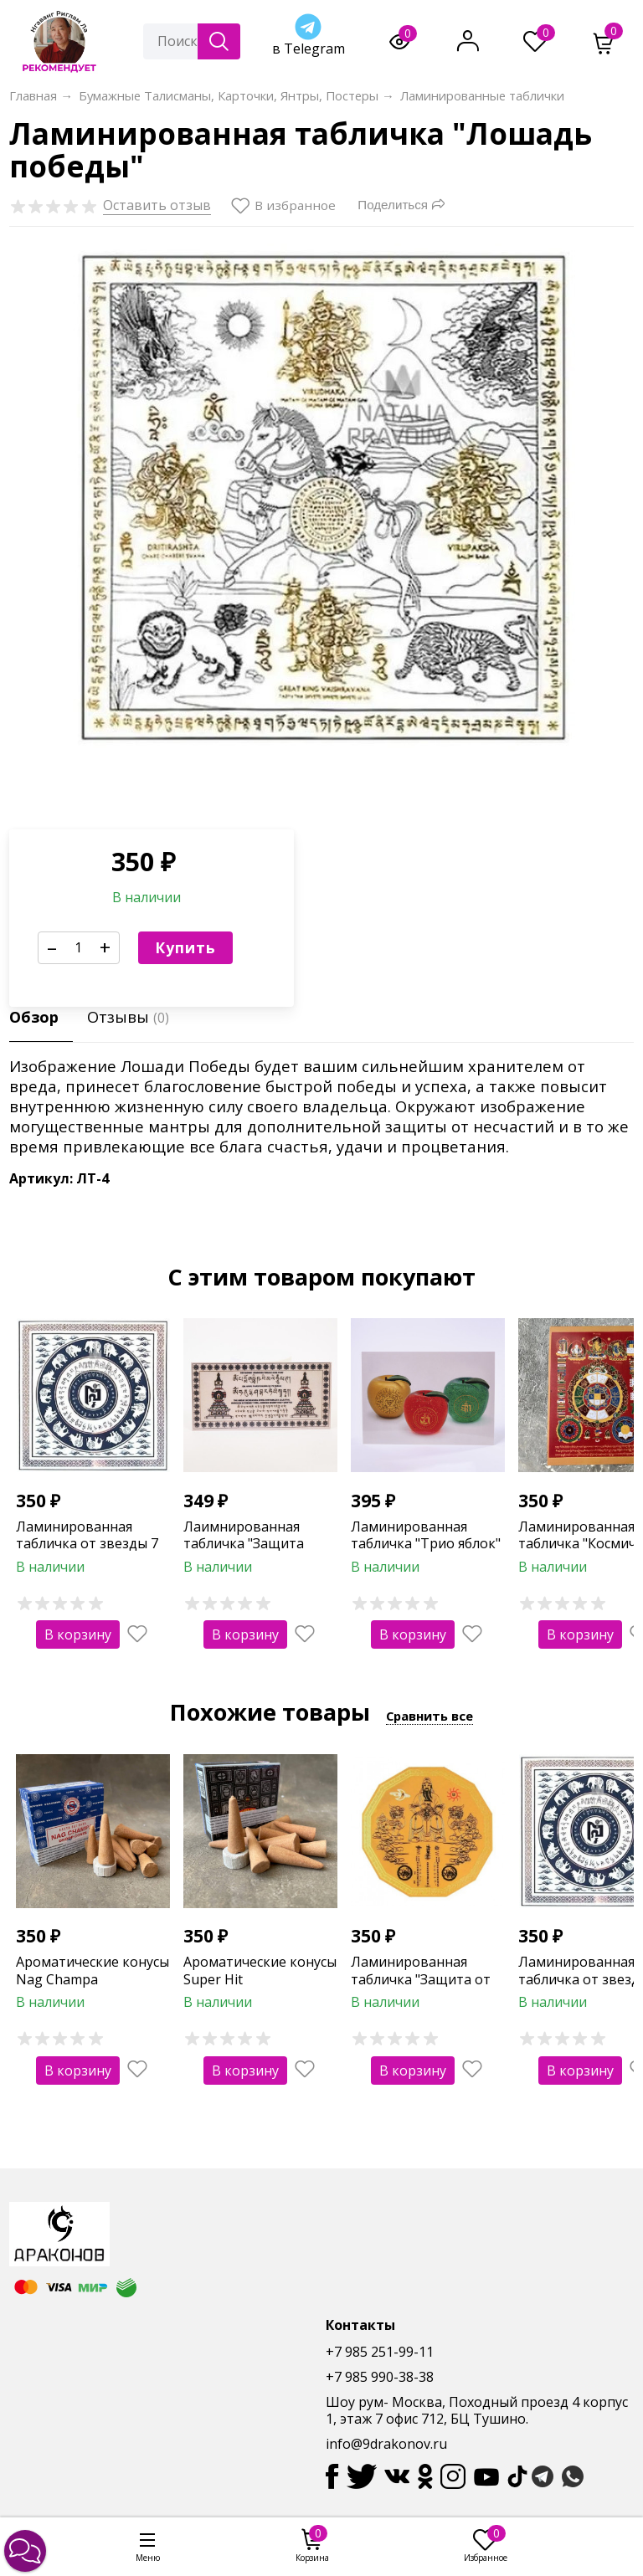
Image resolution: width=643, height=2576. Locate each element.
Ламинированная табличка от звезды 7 (87, 1535)
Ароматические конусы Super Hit (260, 1970)
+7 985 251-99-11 (380, 2352)
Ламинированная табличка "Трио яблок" (426, 1535)
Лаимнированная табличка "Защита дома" (243, 1544)
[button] (25, 2551)
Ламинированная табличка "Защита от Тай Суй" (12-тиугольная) (421, 1988)
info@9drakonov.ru (386, 2444)
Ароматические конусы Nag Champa (92, 1970)
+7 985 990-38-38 (380, 2377)
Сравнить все (429, 1715)
